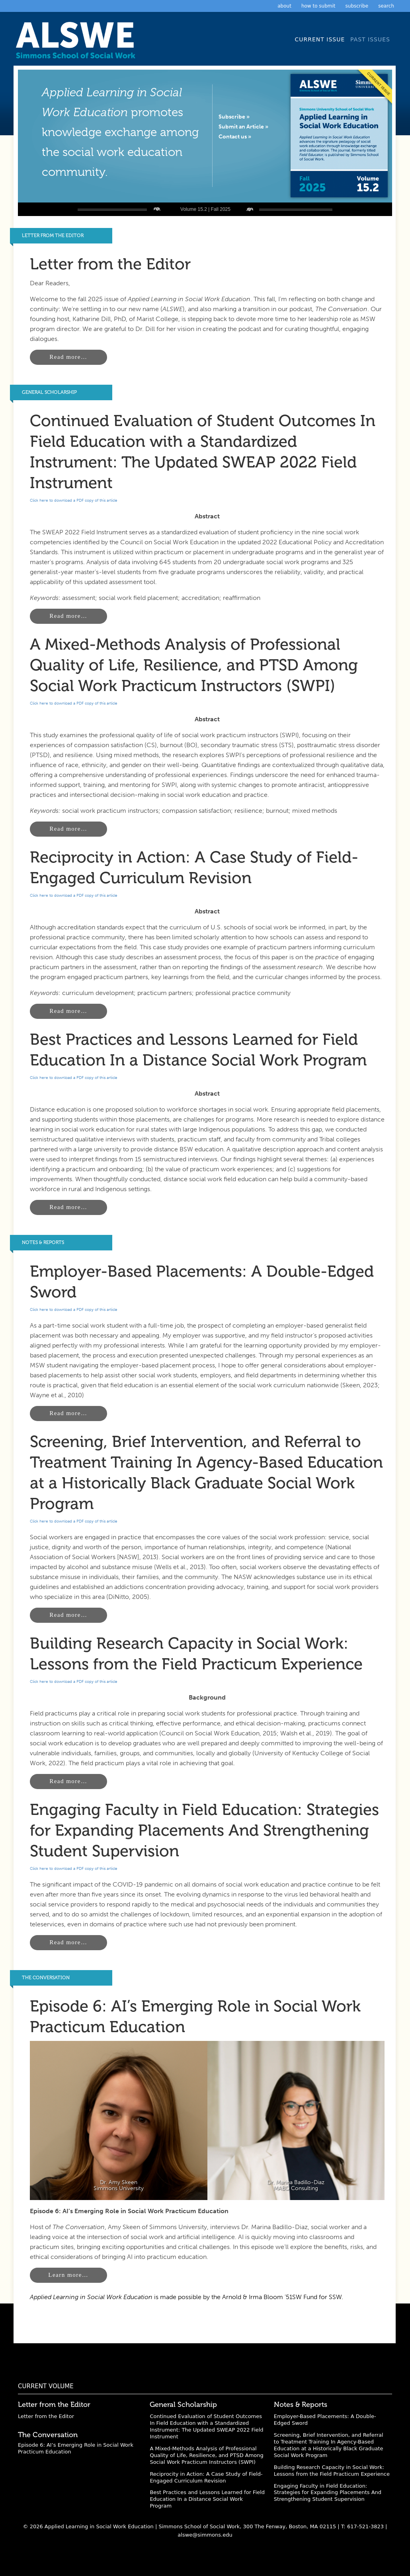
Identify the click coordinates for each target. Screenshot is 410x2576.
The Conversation (46, 1977)
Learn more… (68, 2275)
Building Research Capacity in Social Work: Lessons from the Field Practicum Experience (332, 2470)
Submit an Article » (243, 126)
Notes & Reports (43, 1242)
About (284, 6)
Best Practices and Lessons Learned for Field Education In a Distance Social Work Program (207, 2499)
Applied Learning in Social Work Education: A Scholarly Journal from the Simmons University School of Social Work (77, 43)
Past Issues (370, 39)
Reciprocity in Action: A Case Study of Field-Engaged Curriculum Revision (206, 2477)
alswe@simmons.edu (205, 2535)
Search (386, 6)
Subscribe (357, 6)
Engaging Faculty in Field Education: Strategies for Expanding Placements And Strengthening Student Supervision (204, 1830)
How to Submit (318, 6)
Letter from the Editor (53, 235)
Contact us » (235, 136)
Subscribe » (234, 116)
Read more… (68, 357)
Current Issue (320, 39)
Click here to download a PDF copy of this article (73, 500)
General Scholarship (49, 392)
